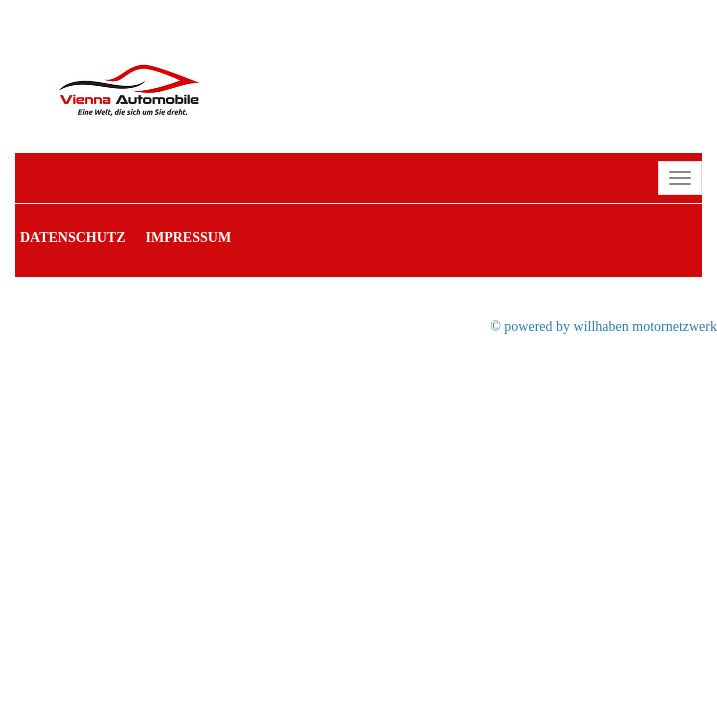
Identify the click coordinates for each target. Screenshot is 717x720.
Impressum (189, 237)
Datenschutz (73, 237)
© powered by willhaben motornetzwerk (603, 326)
